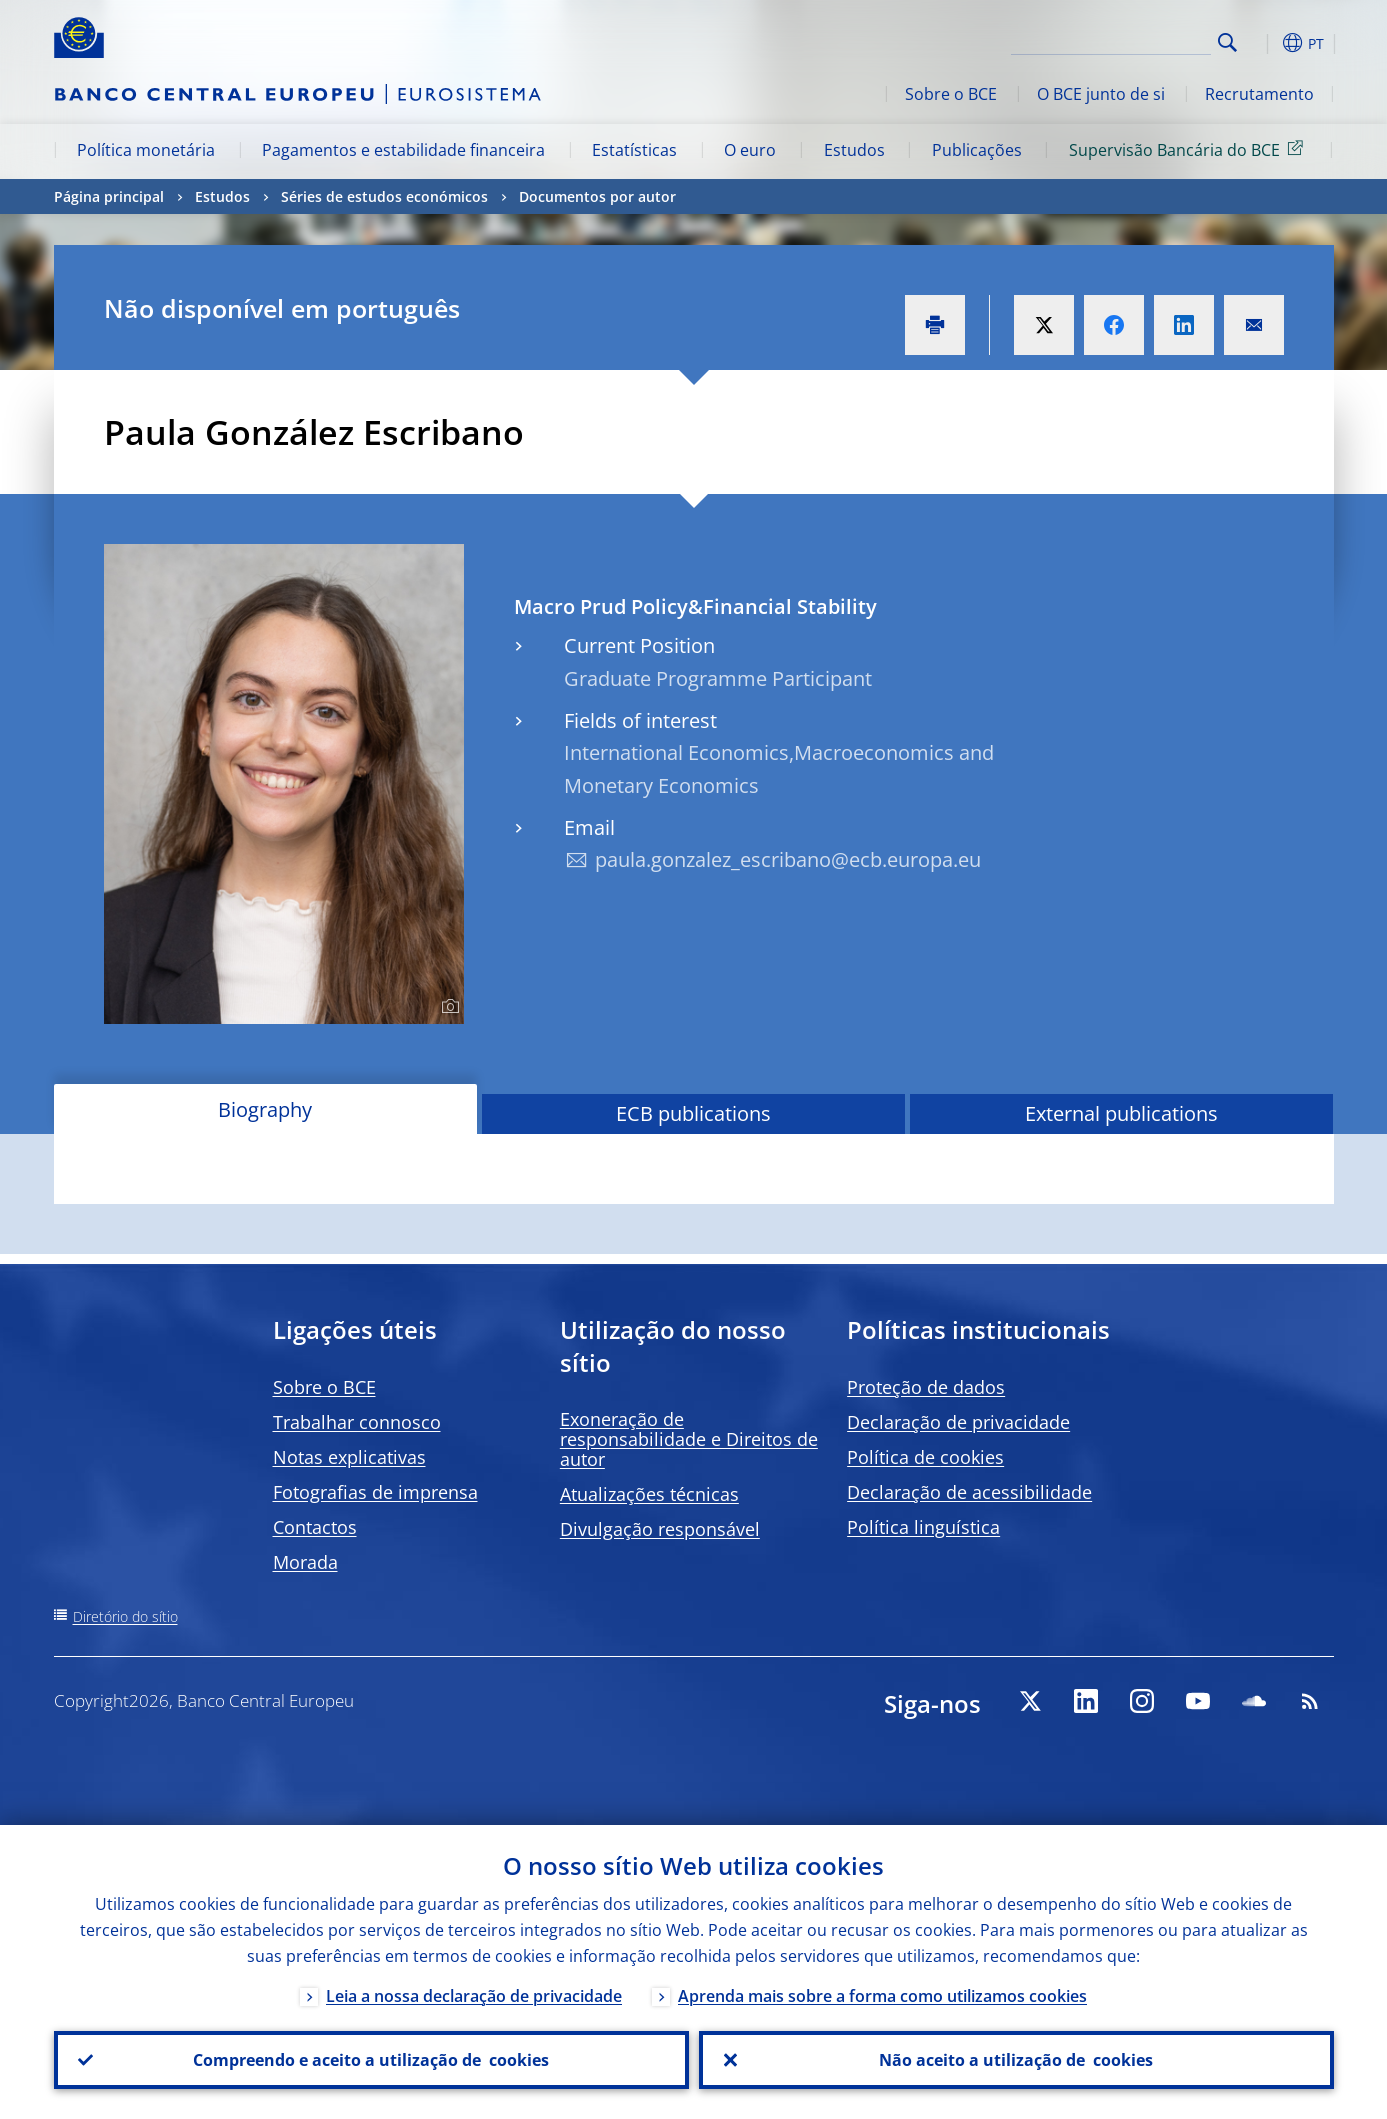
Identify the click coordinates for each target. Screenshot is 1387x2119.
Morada (305, 1562)
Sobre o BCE (951, 94)
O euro (750, 150)
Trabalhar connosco (357, 1422)
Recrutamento (1259, 94)
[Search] (1111, 40)
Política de (925, 1457)
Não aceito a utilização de (1016, 2060)
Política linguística (923, 1527)
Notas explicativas (349, 1457)
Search (1227, 42)
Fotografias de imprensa (375, 1492)
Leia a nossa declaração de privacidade (474, 1996)
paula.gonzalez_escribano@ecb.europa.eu (788, 859)
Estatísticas (634, 150)
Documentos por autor (597, 196)
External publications (1121, 1113)
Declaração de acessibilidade (969, 1492)
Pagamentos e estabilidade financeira (403, 150)
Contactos (315, 1527)
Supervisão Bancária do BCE (1189, 149)
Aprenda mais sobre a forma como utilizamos (882, 1996)
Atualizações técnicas (649, 1494)
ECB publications (693, 1113)
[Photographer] (447, 1007)
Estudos (854, 150)
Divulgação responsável (660, 1529)
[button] (1264, 43)
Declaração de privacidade (958, 1422)
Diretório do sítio (125, 1616)
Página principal (109, 196)
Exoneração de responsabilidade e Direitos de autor (689, 1439)
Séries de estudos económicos (384, 196)
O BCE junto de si (1101, 94)
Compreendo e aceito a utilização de (371, 2060)
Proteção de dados (926, 1387)
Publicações (977, 150)
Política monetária (146, 150)
